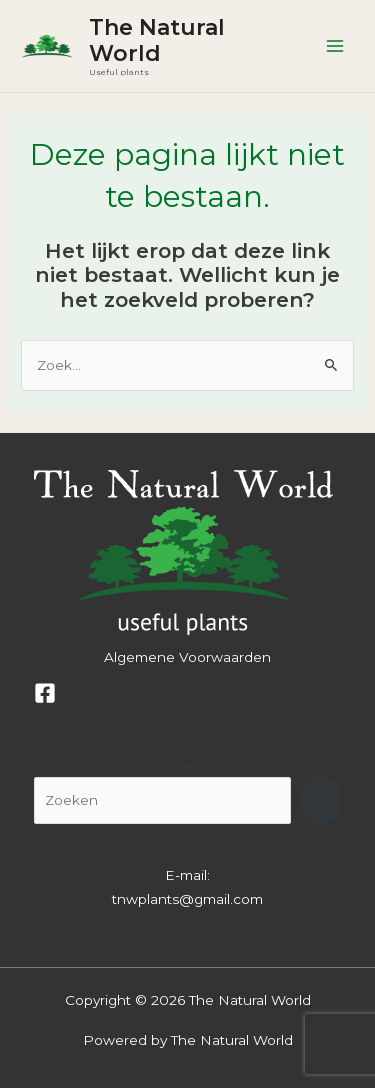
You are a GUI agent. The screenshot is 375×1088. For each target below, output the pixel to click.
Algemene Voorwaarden (187, 657)
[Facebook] (45, 693)
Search (188, 765)
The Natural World (157, 40)
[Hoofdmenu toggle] (335, 46)
